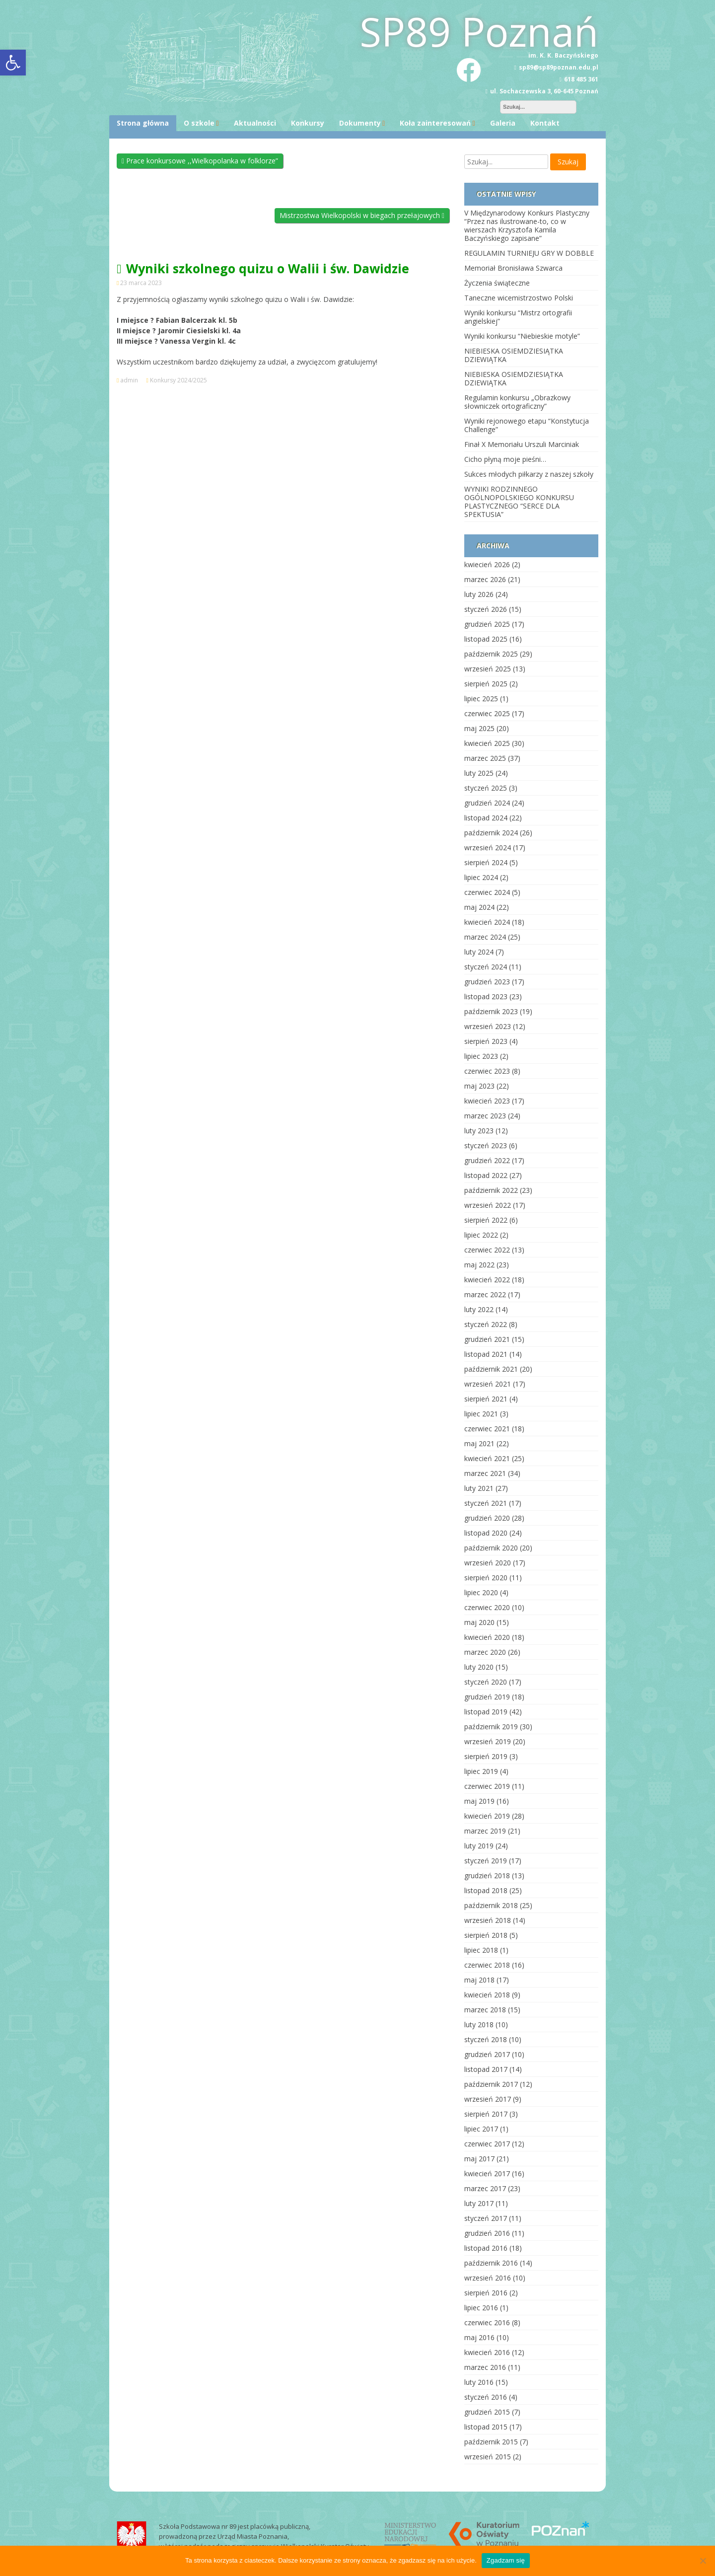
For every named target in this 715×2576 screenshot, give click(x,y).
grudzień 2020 (487, 1518)
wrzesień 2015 (487, 2456)
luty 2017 (479, 2203)
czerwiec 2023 (487, 1071)
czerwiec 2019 (487, 1786)
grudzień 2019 (487, 1696)
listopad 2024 (485, 817)
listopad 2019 (485, 1711)
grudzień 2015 (487, 2412)
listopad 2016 (485, 2248)
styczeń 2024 (485, 966)
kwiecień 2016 (487, 2352)
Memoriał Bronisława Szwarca (513, 268)
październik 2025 (491, 654)
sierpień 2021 (485, 1398)
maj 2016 (479, 2337)
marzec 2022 (485, 1294)
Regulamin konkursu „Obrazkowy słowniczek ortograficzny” (517, 402)
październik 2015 (491, 2441)
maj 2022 (479, 1264)
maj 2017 (479, 2158)
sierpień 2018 (485, 1935)
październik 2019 (491, 1726)
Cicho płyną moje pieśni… (505, 459)
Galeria (502, 123)
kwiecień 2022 (487, 1279)
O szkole (199, 123)
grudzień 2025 (487, 624)
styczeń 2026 (485, 609)
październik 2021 (491, 1369)
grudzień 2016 (487, 2233)
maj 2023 (479, 1086)
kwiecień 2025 (487, 743)
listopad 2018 (485, 1890)
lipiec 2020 (481, 1592)
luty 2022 (479, 1309)
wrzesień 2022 (487, 1205)
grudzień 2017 (487, 2054)
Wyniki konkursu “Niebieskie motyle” (522, 336)
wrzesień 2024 (487, 847)
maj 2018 (479, 1980)
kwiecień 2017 (487, 2173)
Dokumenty (360, 123)
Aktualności (255, 123)
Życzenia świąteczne (497, 283)
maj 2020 (479, 1622)
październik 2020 (491, 1547)
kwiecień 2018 (487, 1994)
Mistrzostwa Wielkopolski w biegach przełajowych (362, 215)
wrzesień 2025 (487, 668)
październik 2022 (491, 1190)
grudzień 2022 (487, 1160)
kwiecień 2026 (487, 564)
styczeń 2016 (485, 2397)
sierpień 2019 (485, 1756)
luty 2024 (479, 952)
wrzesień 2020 (487, 1562)
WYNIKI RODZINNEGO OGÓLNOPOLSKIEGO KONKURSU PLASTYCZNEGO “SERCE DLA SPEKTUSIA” (519, 501)
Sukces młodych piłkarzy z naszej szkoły (528, 474)
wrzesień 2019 (487, 1741)
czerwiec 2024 (487, 892)
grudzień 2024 (487, 803)
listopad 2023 (485, 996)
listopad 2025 (485, 639)
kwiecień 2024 (487, 922)
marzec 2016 (485, 2367)
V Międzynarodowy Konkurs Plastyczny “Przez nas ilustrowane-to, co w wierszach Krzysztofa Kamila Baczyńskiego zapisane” (526, 225)
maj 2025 (479, 728)
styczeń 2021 (485, 1503)
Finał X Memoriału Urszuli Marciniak (521, 444)
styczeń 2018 (485, 2039)
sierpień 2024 (485, 862)
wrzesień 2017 (487, 2099)
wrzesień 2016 (487, 2277)
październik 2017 (491, 2084)
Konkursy (307, 123)
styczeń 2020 (485, 1682)
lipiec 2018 (481, 1950)
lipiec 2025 (481, 698)
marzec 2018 (485, 2009)
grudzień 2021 (487, 1339)
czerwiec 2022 (487, 1249)
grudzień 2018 (487, 1875)
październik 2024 (491, 832)
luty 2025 (479, 773)
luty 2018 (479, 2024)
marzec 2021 (485, 1473)
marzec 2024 (485, 937)
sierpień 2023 (485, 1041)
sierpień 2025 (485, 683)
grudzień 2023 (487, 981)
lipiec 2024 (481, 877)
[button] (13, 62)
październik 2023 (491, 1011)
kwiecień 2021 (487, 1458)
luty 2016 (479, 2382)
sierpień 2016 (485, 2292)
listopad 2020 (485, 1533)
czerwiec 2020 (487, 1607)
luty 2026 (479, 594)
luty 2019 (479, 1845)
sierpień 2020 (485, 1577)
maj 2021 (479, 1443)
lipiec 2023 (481, 1056)
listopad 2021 (485, 1354)
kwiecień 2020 (487, 1637)
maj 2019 (479, 1801)
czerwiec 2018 (487, 1965)
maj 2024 (479, 907)
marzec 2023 (485, 1115)
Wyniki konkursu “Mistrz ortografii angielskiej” (518, 317)
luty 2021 (479, 1488)
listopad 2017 (485, 2069)
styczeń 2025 (485, 788)
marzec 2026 (485, 579)
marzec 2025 (485, 758)
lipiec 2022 (481, 1235)
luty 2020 (479, 1667)
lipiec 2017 (481, 2129)
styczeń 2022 (485, 1324)
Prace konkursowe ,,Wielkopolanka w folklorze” (200, 160)
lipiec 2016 (481, 2307)
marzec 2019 (485, 1831)
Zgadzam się (506, 2560)
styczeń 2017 (485, 2218)
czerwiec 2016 (487, 2322)
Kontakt (545, 123)
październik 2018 (491, 1905)
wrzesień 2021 (487, 1384)
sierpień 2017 (485, 2114)
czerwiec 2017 (487, 2143)
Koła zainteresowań (435, 123)
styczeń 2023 (485, 1145)
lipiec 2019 (481, 1771)
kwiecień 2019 (487, 1816)
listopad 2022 (485, 1175)
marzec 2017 (485, 2188)
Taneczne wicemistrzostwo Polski (518, 297)
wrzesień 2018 (487, 1920)
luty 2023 (479, 1130)
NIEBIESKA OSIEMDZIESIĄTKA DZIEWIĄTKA (513, 355)
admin (129, 380)
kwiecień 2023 (487, 1100)
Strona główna (143, 123)
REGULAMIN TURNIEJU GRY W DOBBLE (529, 253)
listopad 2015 (485, 2426)
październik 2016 (491, 2263)
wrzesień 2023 (487, 1026)
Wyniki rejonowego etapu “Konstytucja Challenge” (526, 425)
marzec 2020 (485, 1652)
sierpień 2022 (485, 1220)
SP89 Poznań (478, 31)
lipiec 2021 (481, 1413)
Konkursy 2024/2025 (178, 380)
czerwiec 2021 (487, 1428)
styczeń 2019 (485, 1860)
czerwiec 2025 (487, 713)
